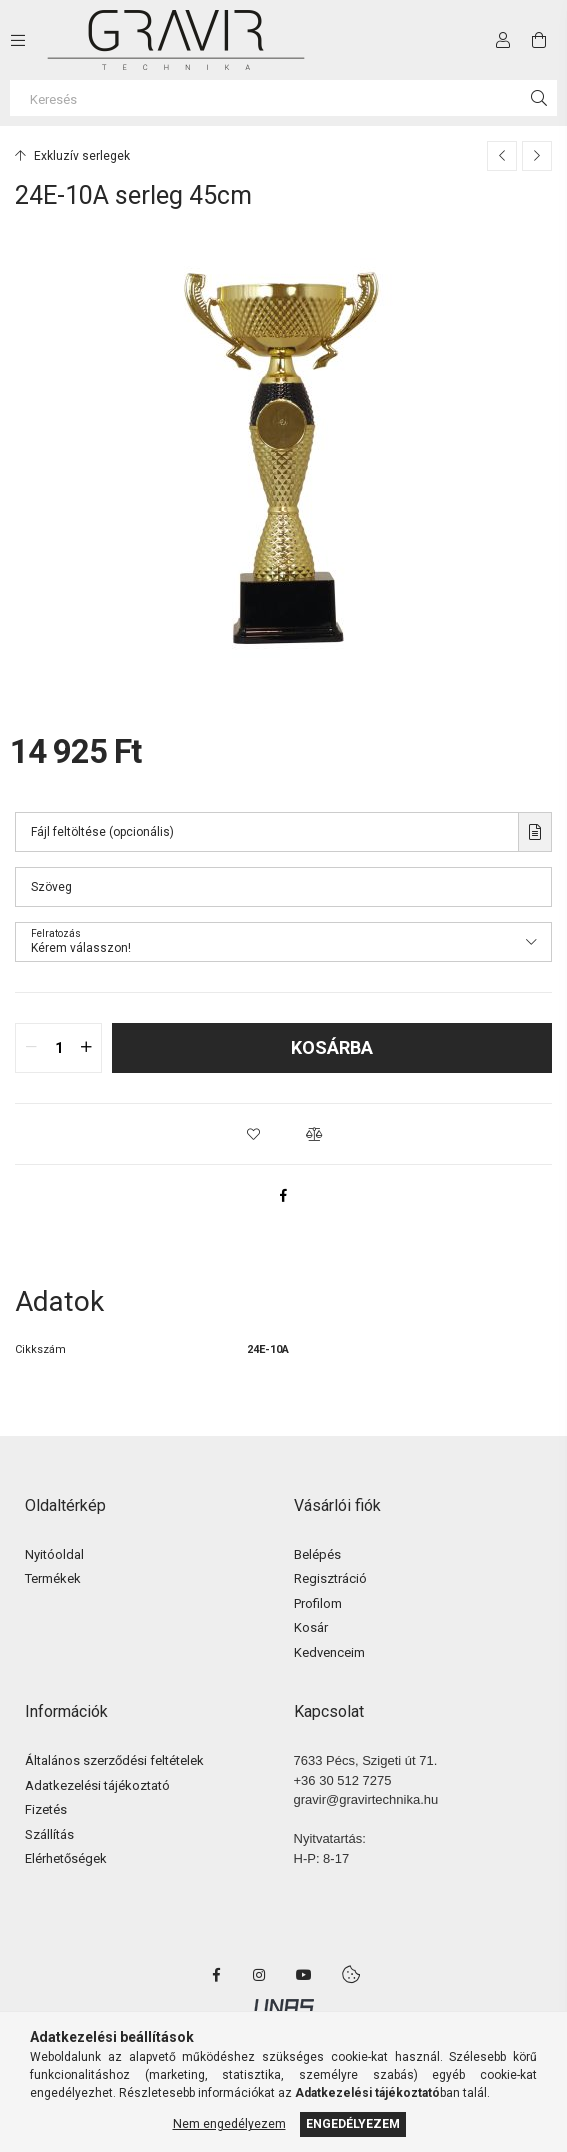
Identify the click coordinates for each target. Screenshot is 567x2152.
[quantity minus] (31, 1048)
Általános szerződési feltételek (114, 1760)
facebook (216, 1975)
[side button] (18, 40)
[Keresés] (283, 98)
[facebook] (284, 1195)
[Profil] (503, 40)
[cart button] (539, 40)
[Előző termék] (502, 156)
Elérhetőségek (66, 1858)
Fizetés (46, 1809)
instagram (260, 1975)
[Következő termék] (537, 156)
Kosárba (332, 1047)
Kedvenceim (329, 1652)
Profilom (318, 1603)
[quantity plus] (86, 1048)
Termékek (53, 1578)
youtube (304, 1975)
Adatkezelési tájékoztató (97, 1785)
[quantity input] (58, 1048)
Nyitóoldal (54, 1554)
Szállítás (49, 1834)
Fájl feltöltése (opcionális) (102, 832)
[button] (254, 1134)
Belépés (317, 1554)
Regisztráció (330, 1578)
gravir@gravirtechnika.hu (366, 1799)
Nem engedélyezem (229, 2124)
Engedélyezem (353, 2124)
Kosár (311, 1627)
